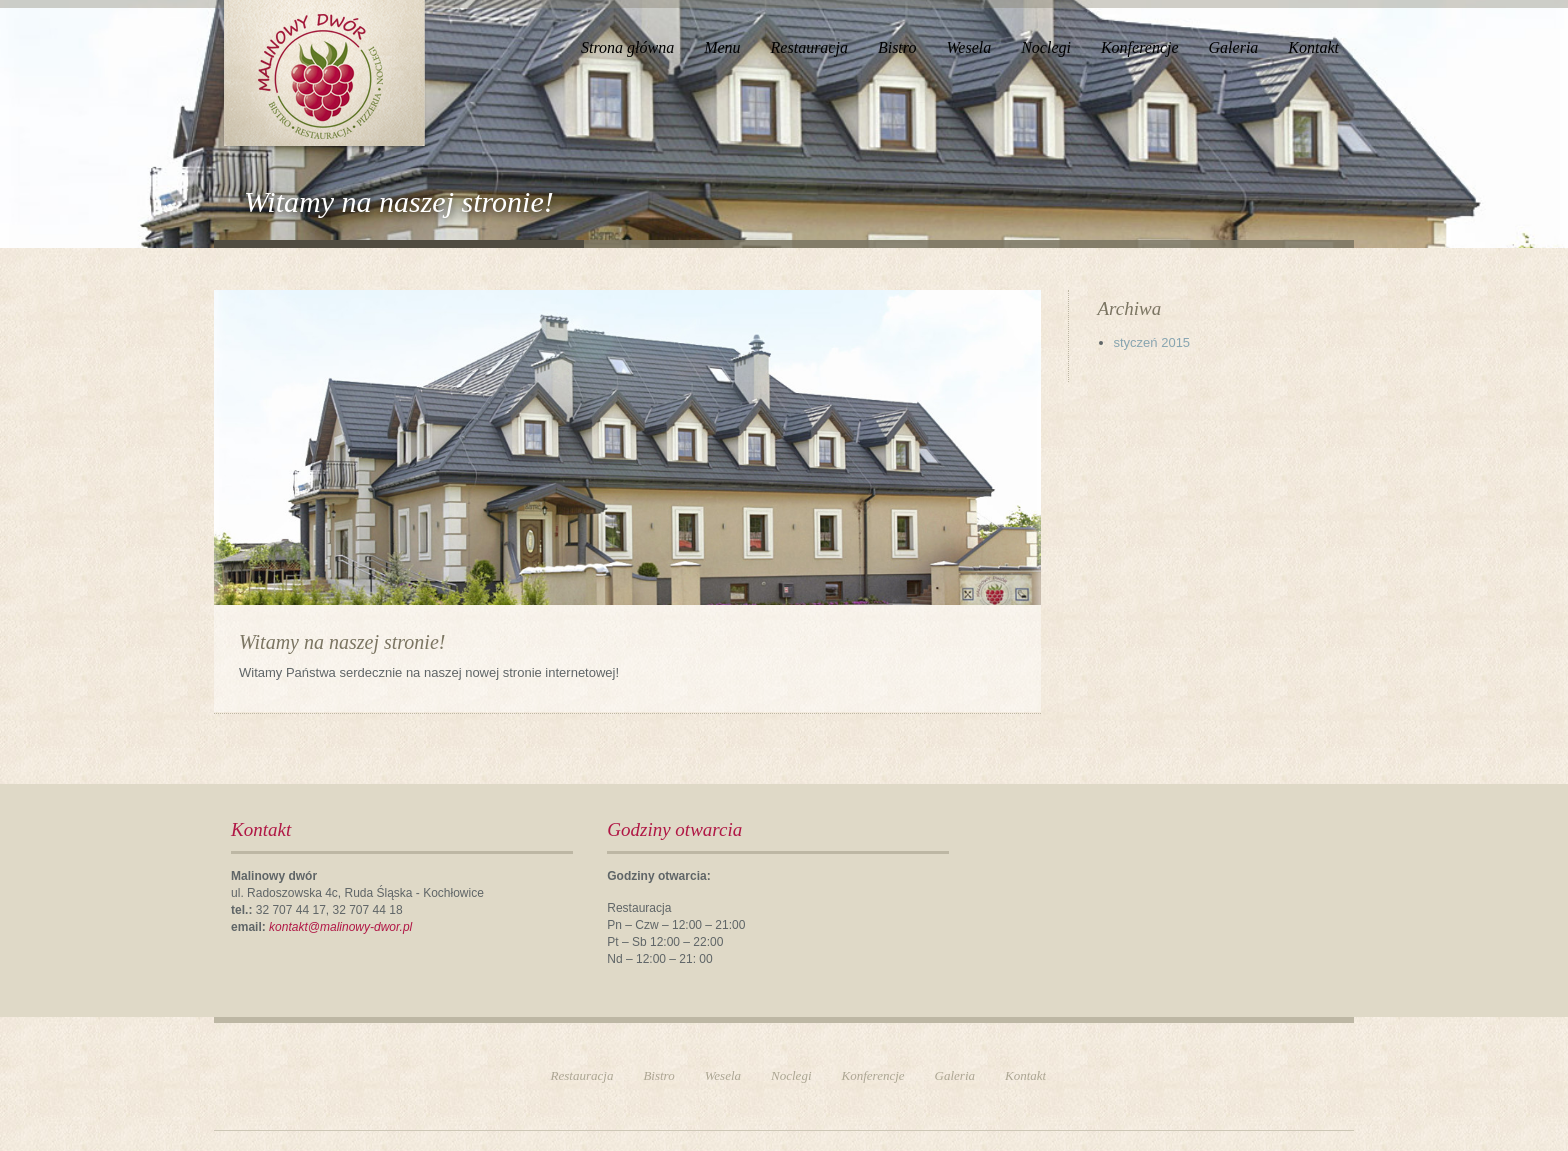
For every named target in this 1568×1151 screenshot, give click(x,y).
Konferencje (1140, 47)
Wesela (968, 47)
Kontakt (1313, 47)
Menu (722, 47)
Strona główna (627, 47)
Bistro (897, 47)
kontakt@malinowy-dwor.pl (340, 927)
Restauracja (809, 47)
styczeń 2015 (1152, 342)
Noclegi (1046, 47)
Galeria (1234, 47)
